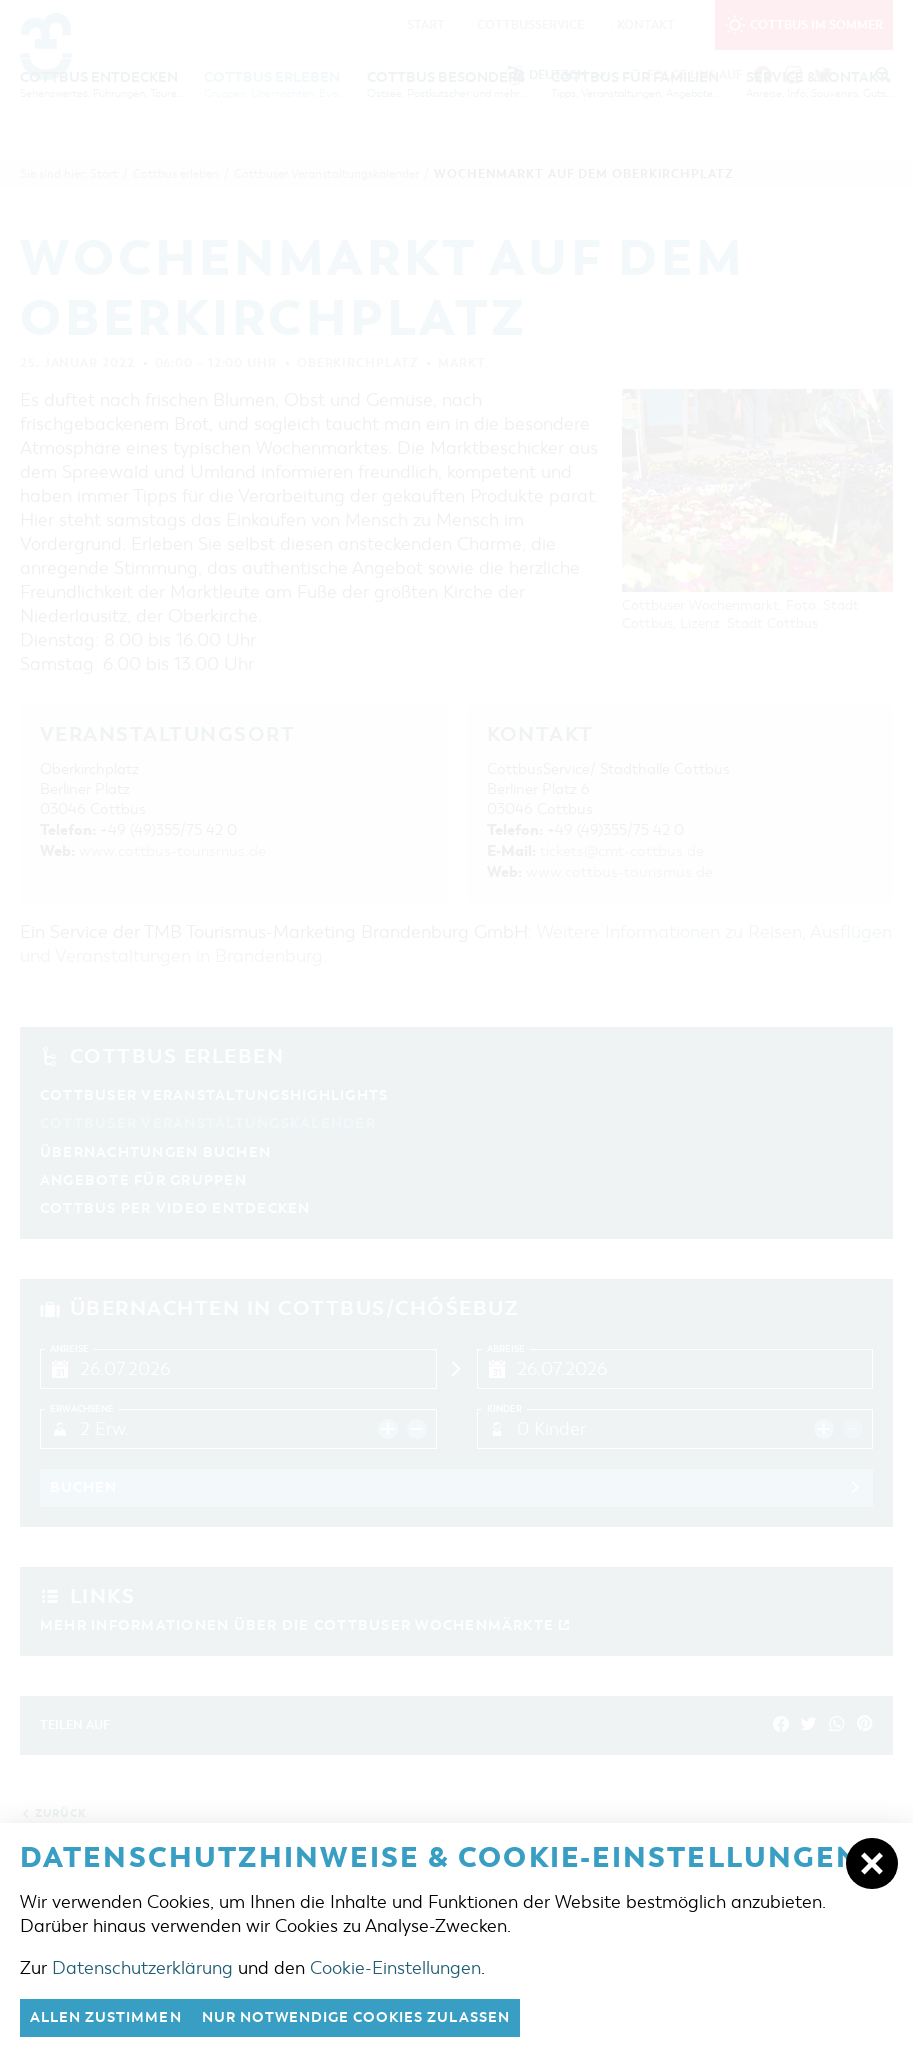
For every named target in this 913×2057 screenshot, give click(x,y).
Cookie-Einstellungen (395, 1966)
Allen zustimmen (112, 2017)
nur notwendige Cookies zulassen (379, 2017)
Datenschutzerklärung (142, 1966)
